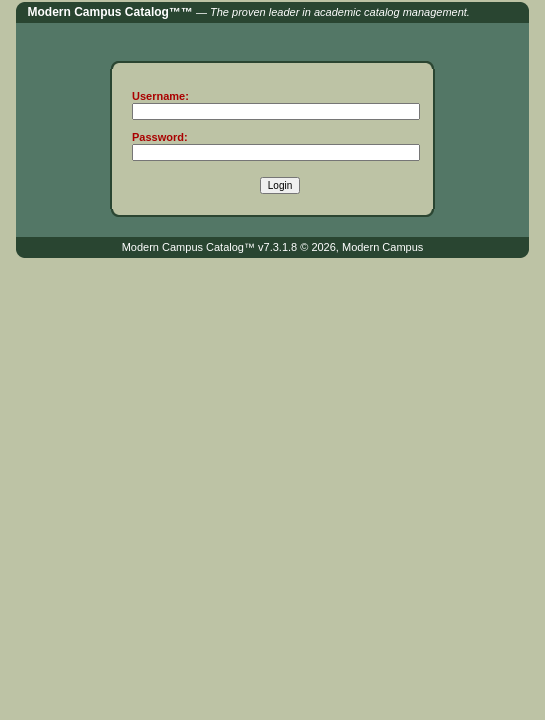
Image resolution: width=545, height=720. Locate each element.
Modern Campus (382, 247)
